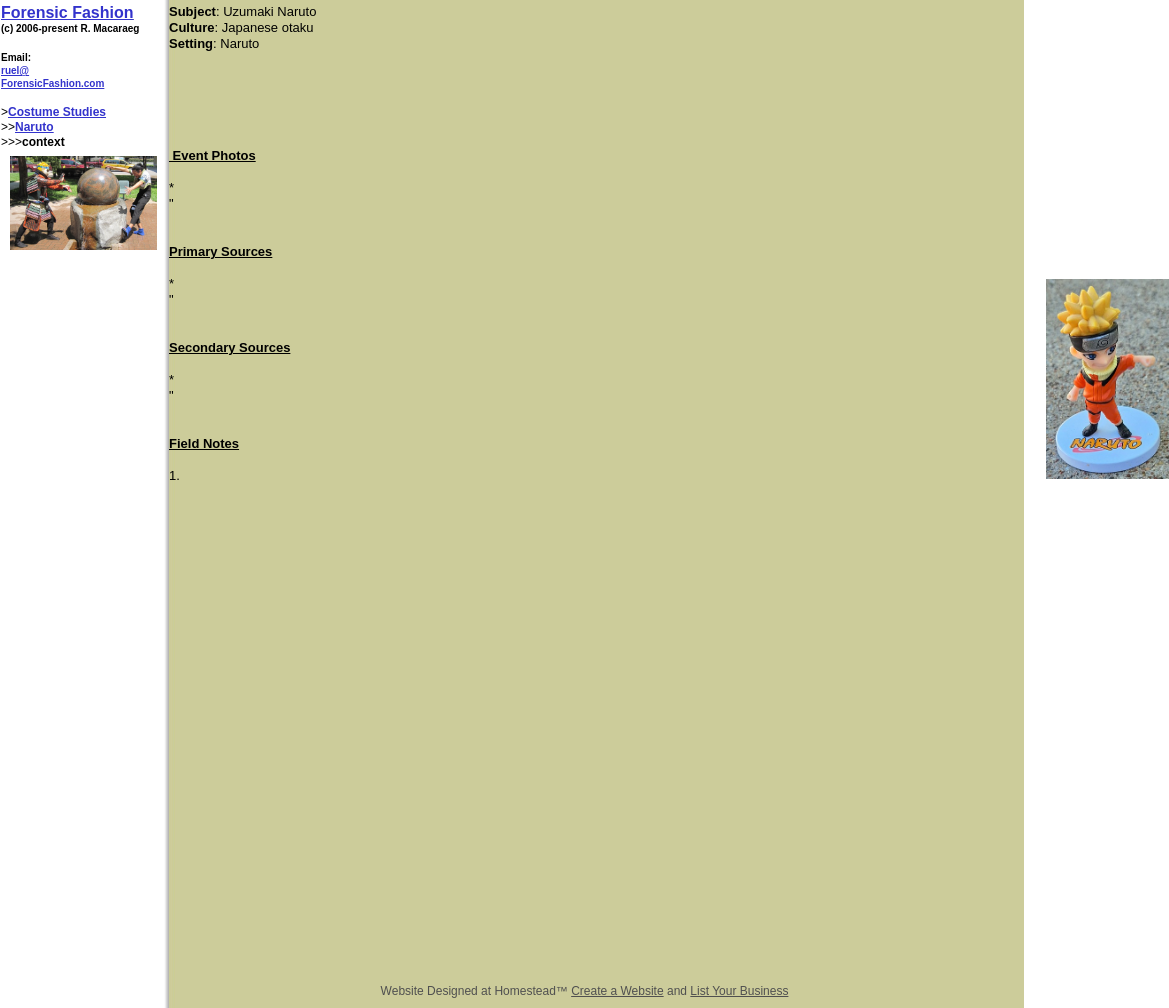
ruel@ (15, 70)
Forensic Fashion (67, 12)
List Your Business (739, 991)
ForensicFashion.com (52, 83)
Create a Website (617, 991)
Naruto (34, 127)
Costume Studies (57, 112)
